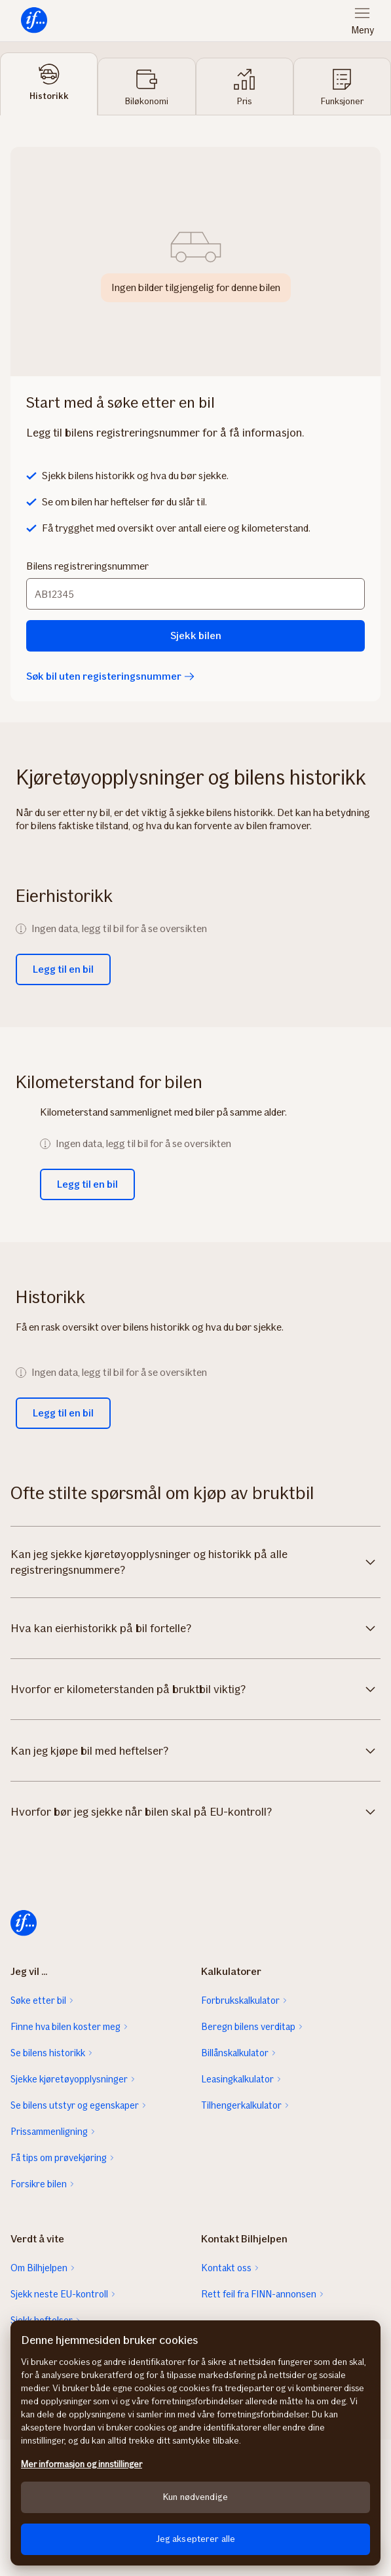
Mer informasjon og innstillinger (81, 2464)
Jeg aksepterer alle (196, 2539)
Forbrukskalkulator (240, 2000)
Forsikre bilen (38, 2184)
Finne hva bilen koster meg (65, 2027)
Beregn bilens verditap (248, 2027)
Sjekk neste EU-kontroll (59, 2294)
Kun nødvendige (195, 2497)
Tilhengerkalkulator (241, 2105)
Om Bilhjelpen (38, 2268)
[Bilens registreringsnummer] (195, 594)
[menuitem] (34, 20)
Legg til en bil (63, 969)
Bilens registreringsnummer (87, 566)
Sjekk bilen (195, 635)
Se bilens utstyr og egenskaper (74, 2105)
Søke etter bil (38, 2000)
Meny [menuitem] (362, 30)
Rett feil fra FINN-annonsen (258, 2294)
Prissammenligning (49, 2131)
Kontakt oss (226, 2268)
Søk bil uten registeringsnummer (110, 676)
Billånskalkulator (235, 2053)
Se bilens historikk (47, 2053)
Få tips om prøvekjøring (58, 2158)
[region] (195, 2443)
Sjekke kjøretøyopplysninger (69, 2079)
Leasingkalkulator (237, 2079)
